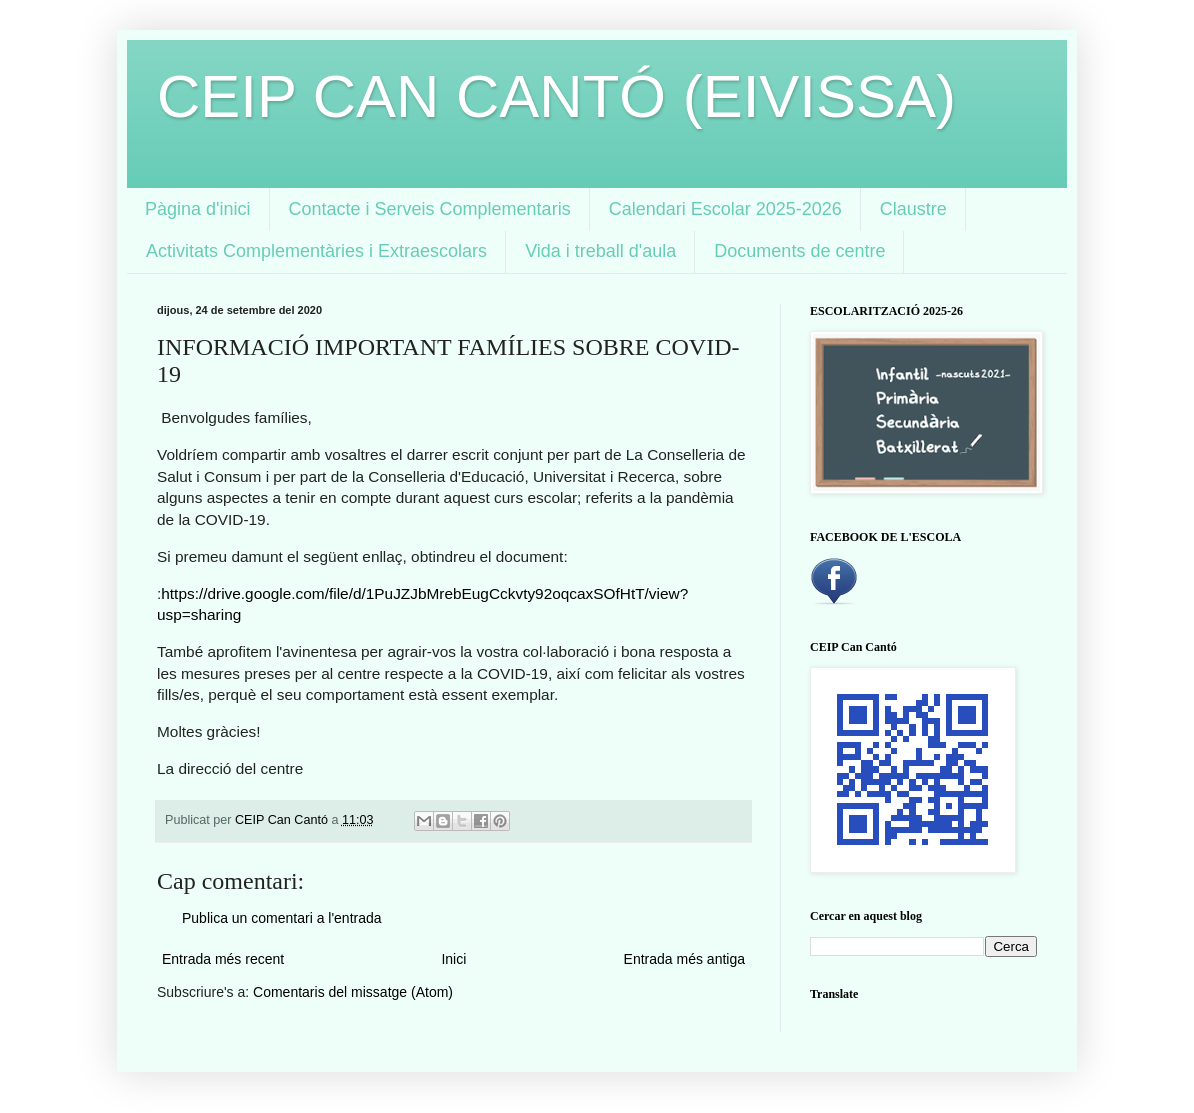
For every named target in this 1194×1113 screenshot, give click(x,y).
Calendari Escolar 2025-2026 (725, 209)
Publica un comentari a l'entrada (282, 918)
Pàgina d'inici (198, 209)
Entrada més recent (223, 959)
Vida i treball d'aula (600, 251)
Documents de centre (799, 251)
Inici (453, 959)
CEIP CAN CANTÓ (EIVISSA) (556, 96)
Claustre (913, 209)
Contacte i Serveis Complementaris (430, 209)
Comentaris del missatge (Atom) (353, 992)
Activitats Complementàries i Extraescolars (316, 251)
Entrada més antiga (684, 959)
